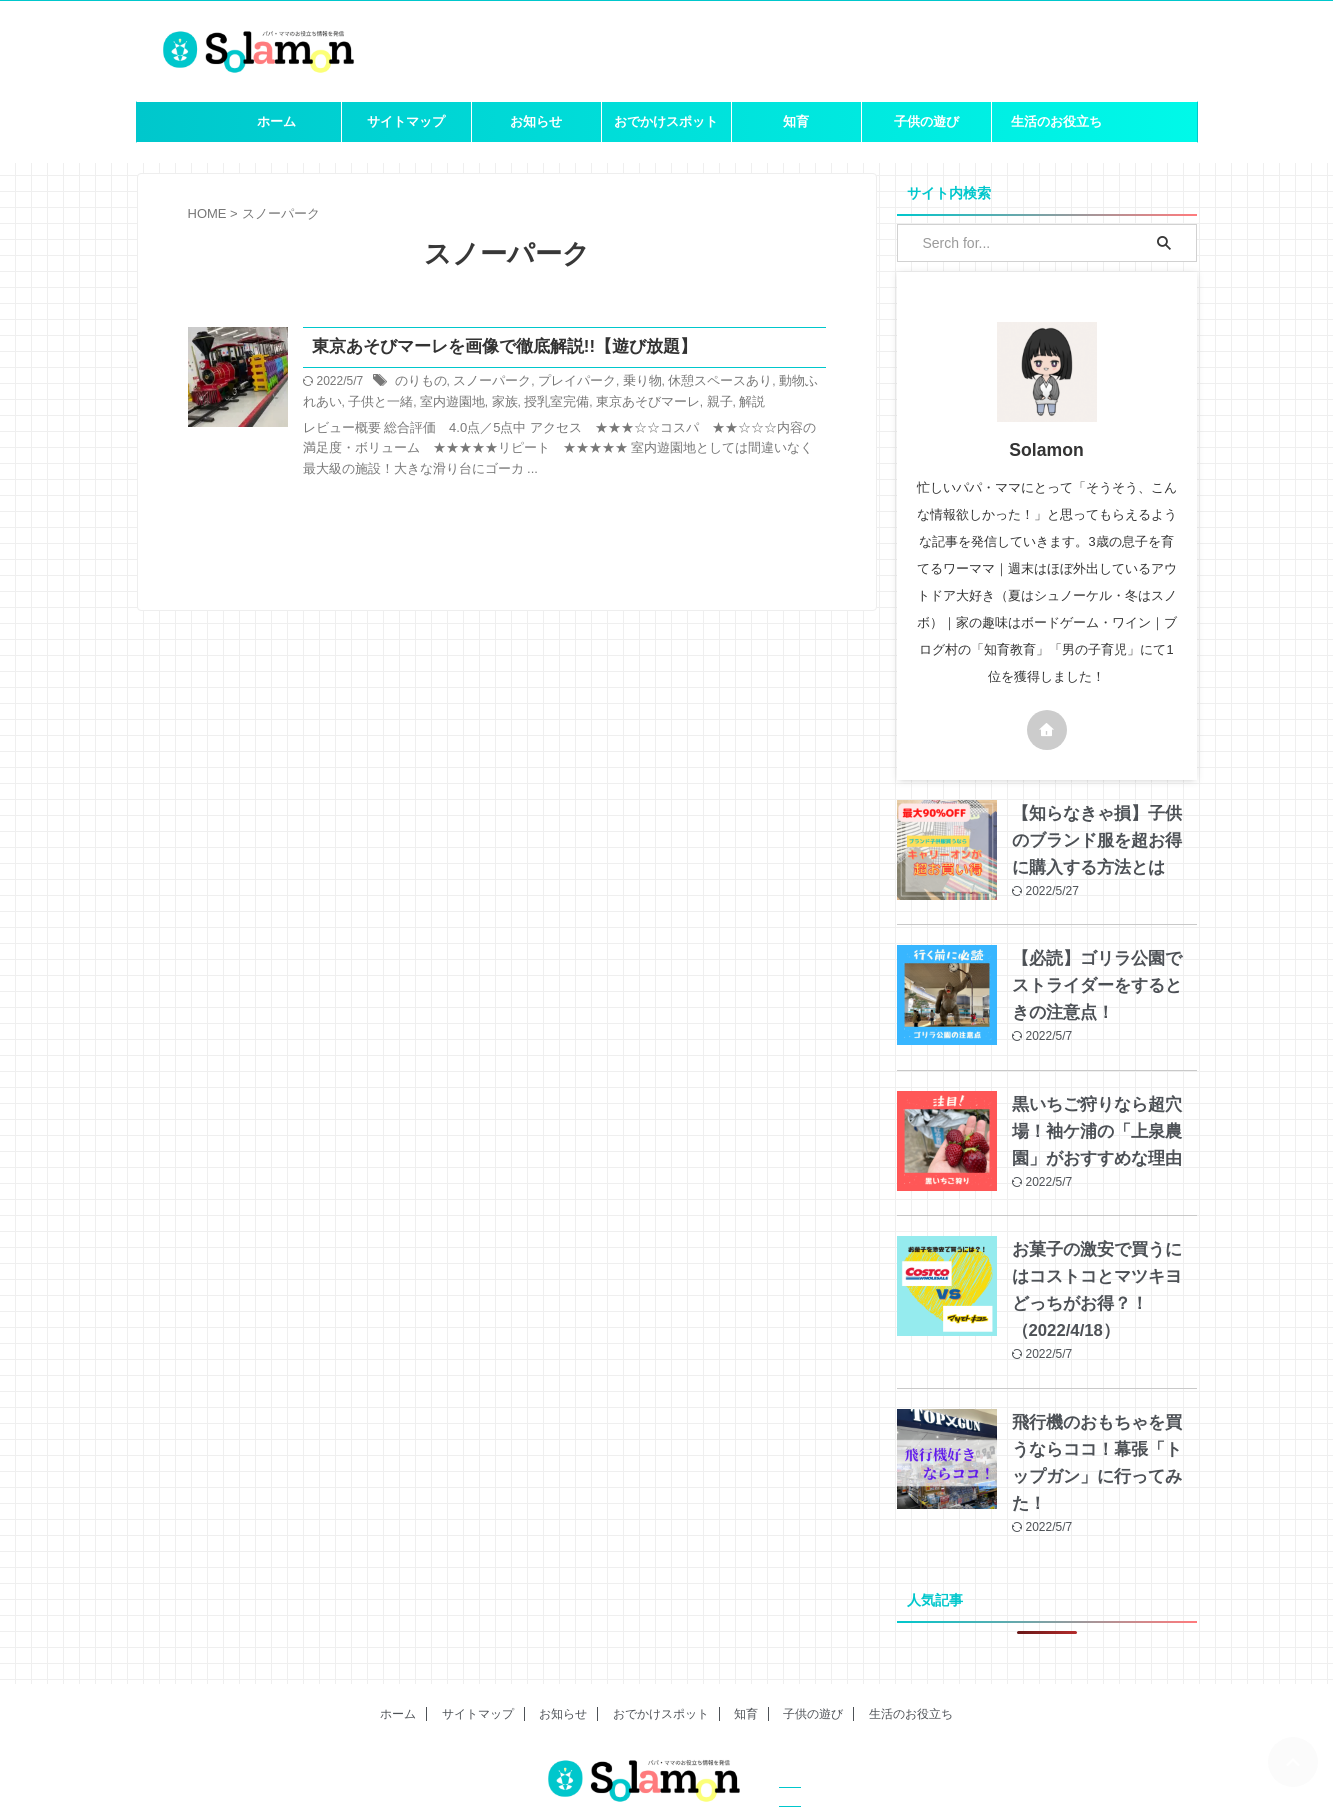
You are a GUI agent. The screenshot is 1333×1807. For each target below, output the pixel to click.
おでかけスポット (666, 121)
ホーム (276, 121)
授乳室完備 (515, 403)
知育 (796, 121)
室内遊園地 (418, 403)
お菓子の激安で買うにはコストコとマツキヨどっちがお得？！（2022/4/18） (1103, 1273)
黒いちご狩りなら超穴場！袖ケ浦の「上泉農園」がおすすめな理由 (1103, 1127)
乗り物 (625, 383)
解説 (697, 403)
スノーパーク (485, 383)
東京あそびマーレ (600, 403)
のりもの (419, 383)
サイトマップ (406, 121)
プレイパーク (564, 383)
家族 (467, 403)
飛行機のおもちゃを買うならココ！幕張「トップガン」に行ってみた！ (1103, 1418)
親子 (667, 403)
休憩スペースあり (697, 383)
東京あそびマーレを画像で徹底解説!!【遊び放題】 (493, 347)
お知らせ (536, 121)
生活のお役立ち (1056, 121)
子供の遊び (926, 121)
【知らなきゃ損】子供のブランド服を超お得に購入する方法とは (1103, 841)
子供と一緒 (351, 403)
